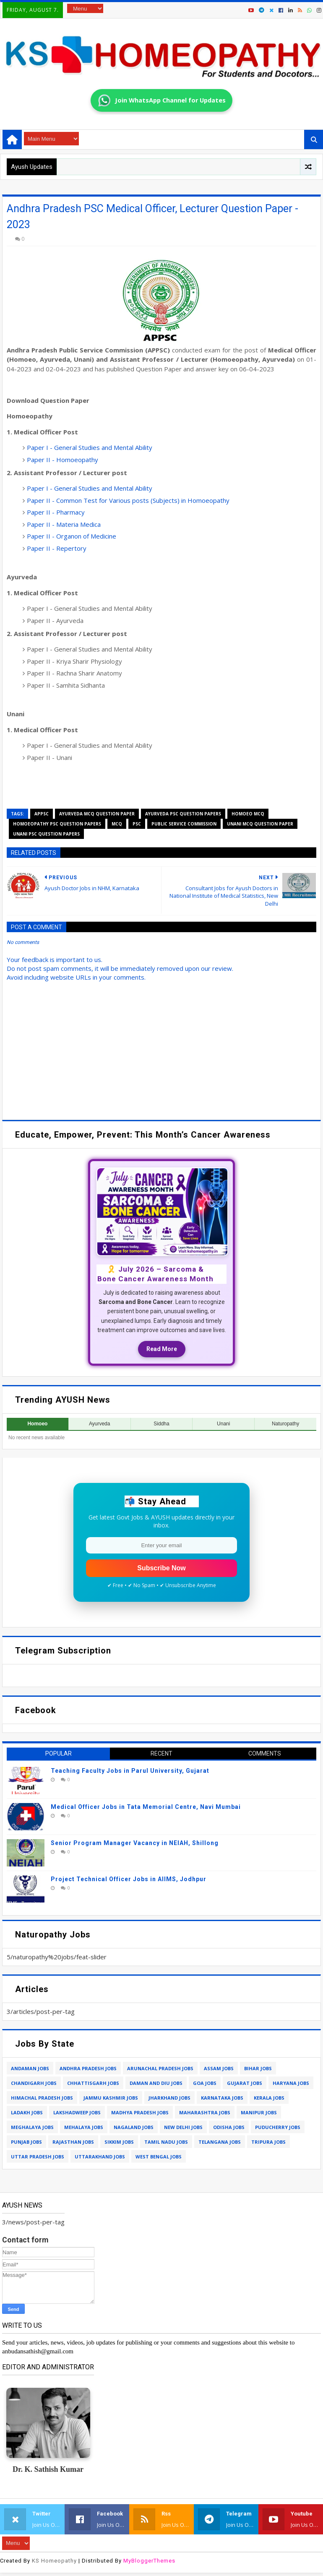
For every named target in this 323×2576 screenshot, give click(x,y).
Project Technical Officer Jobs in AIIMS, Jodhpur (128, 1879)
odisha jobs (229, 2127)
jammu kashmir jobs (110, 2098)
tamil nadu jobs (166, 2142)
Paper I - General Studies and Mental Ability (89, 447)
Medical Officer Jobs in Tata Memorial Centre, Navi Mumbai (146, 1806)
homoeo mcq (248, 814)
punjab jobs (26, 2142)
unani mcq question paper (260, 824)
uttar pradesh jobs (37, 2156)
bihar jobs (258, 2068)
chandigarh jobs (34, 2083)
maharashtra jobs (204, 2112)
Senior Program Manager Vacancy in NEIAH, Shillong (135, 1843)
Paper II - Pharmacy (56, 512)
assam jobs (219, 2068)
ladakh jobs (27, 2112)
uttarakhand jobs (100, 2156)
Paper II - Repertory (56, 548)
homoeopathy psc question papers (57, 824)
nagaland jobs (134, 2127)
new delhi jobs (183, 2127)
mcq (117, 824)
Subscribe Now (161, 1568)
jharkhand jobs (169, 2098)
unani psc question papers (46, 834)
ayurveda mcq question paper (97, 814)
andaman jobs (30, 2068)
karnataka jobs (222, 2098)
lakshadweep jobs (77, 2112)
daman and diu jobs (156, 2083)
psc (137, 824)
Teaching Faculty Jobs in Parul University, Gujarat (130, 1770)
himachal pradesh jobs (42, 2098)
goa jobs (204, 2083)
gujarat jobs (244, 2083)
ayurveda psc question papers (183, 814)
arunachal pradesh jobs (160, 2068)
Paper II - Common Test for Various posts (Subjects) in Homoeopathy (128, 500)
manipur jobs (259, 2112)
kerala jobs (269, 2098)
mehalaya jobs (83, 2127)
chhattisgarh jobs (93, 2083)
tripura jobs (268, 2142)
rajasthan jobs (73, 2142)
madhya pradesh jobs (140, 2112)
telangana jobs (219, 2142)
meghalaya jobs (32, 2127)
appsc (41, 814)
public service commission (183, 824)
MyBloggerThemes (149, 2561)
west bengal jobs (158, 2156)
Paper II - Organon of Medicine (71, 536)
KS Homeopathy (54, 2561)
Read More (161, 1349)
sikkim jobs (119, 2142)
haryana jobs (291, 2083)
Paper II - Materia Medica (64, 524)
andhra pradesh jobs (88, 2068)
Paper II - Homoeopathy (62, 459)
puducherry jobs (277, 2127)
